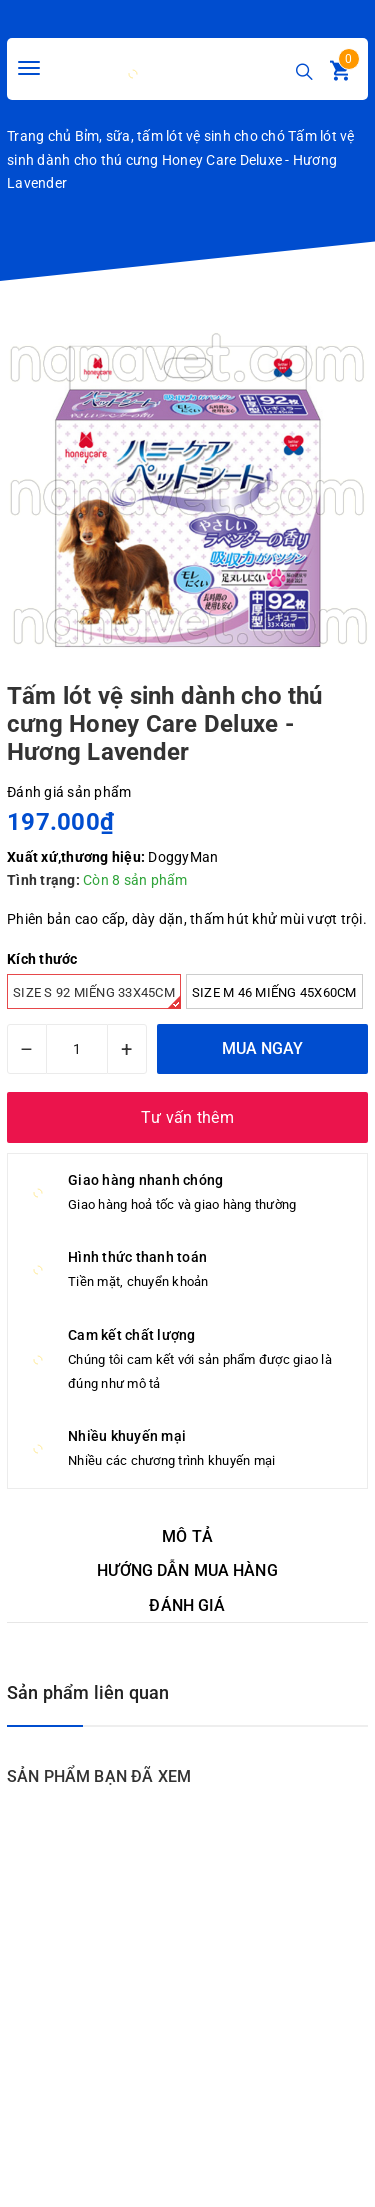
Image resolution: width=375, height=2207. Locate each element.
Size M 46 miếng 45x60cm (274, 992)
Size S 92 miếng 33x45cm (97, 997)
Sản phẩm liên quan (88, 1692)
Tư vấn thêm (187, 1117)
